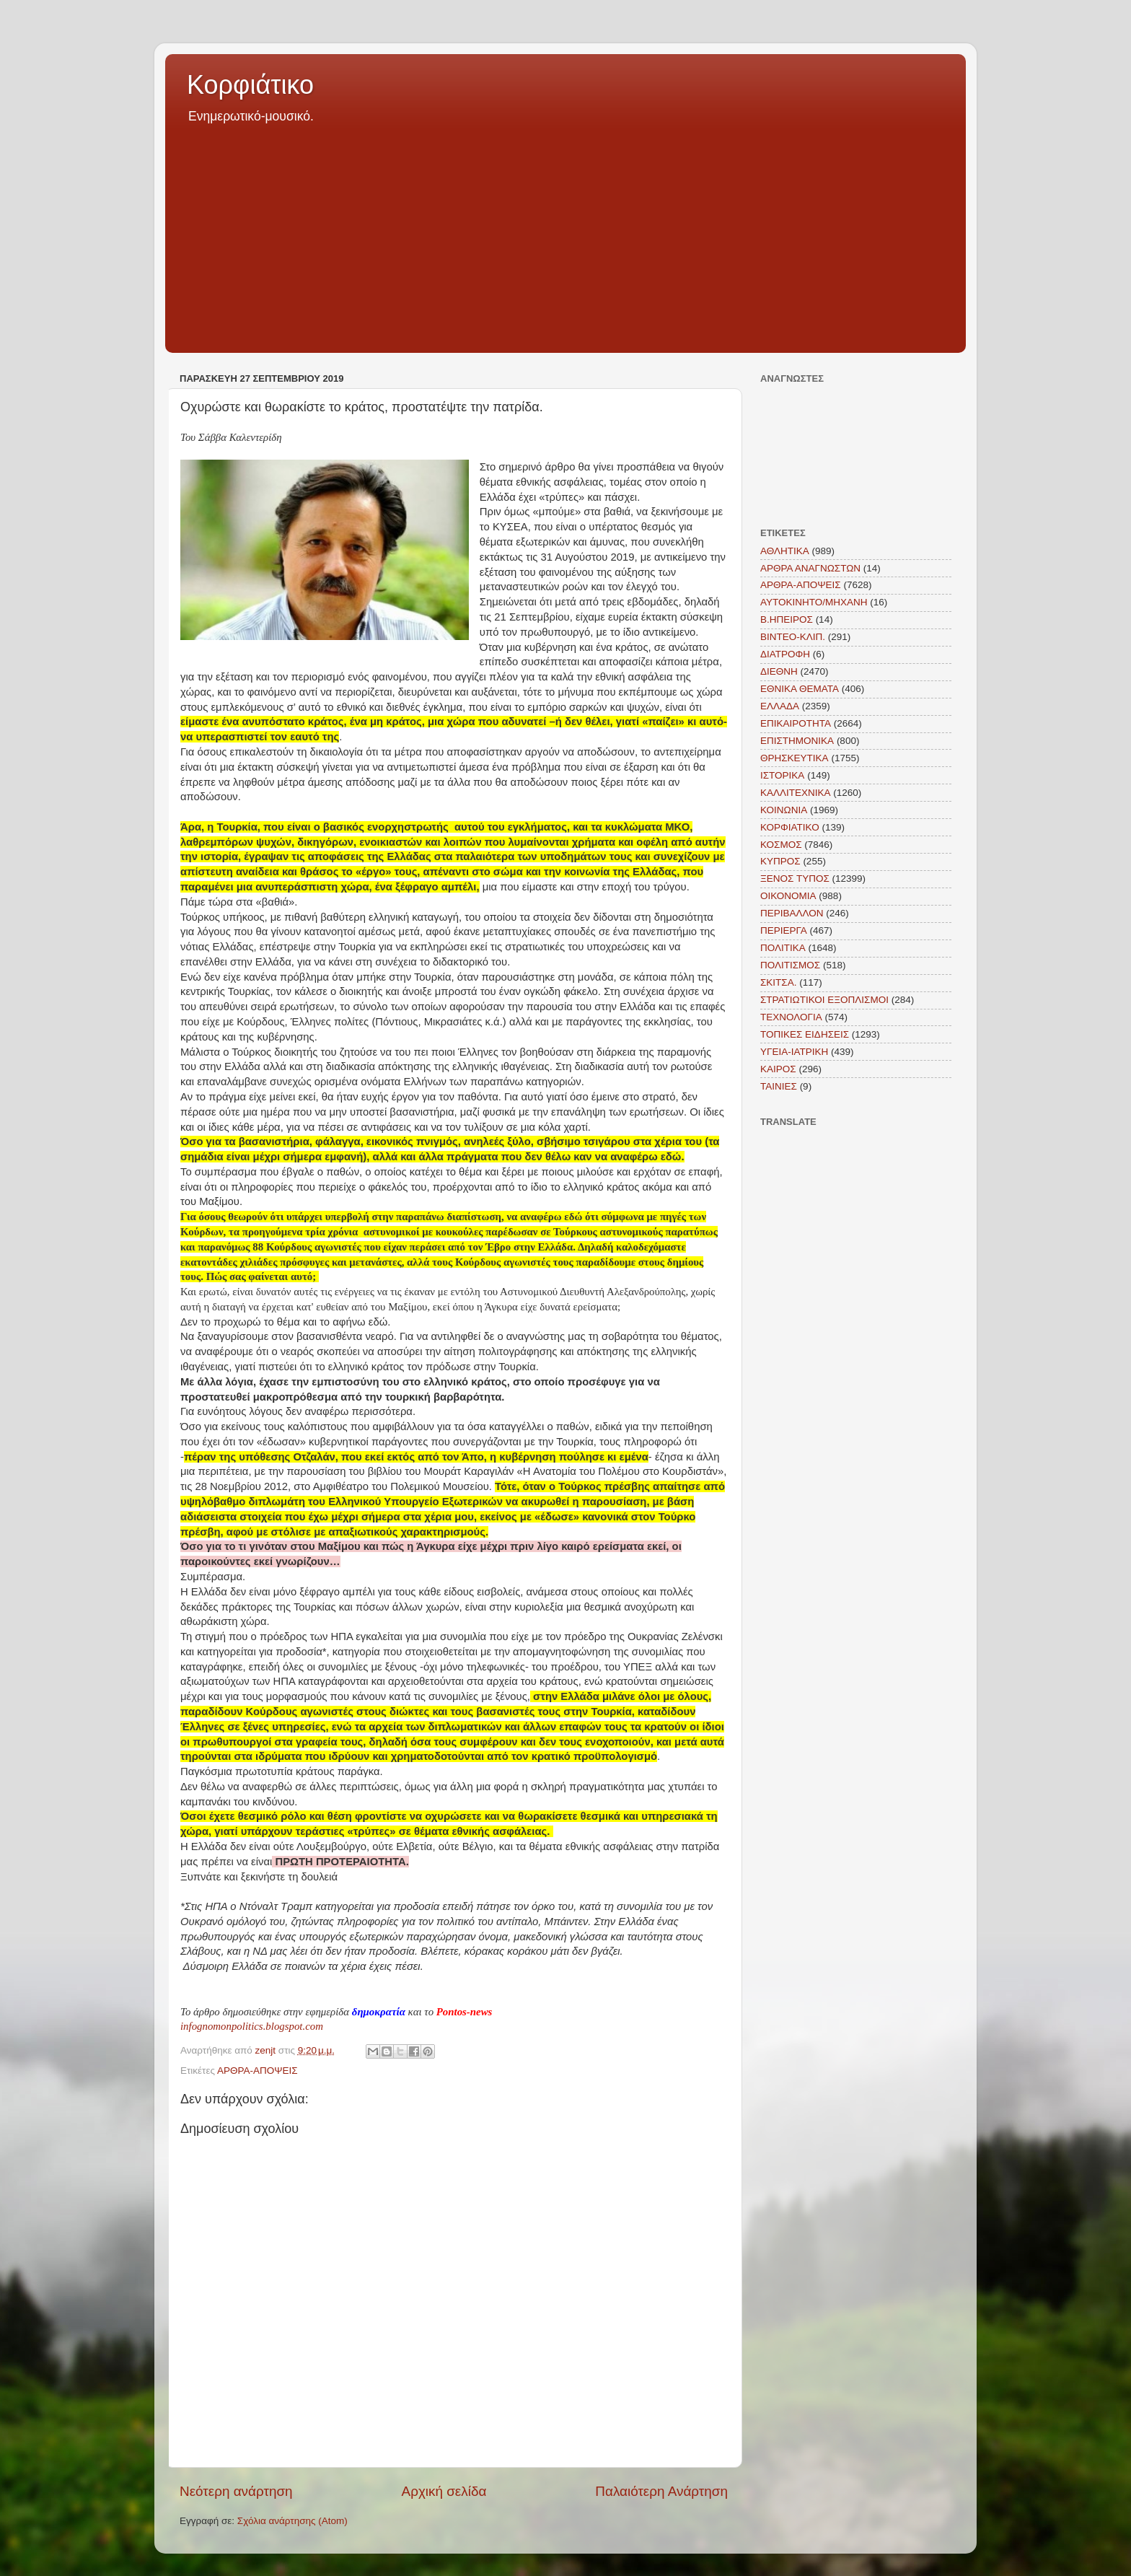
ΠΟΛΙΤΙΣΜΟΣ (790, 965)
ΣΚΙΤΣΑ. (778, 982)
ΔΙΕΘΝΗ (779, 671)
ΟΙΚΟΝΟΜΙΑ (788, 895)
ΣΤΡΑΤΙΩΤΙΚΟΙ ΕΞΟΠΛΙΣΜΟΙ (824, 999)
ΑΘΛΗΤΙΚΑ (784, 551)
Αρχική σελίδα (444, 2491)
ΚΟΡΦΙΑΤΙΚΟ (789, 827)
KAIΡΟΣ (778, 1069)
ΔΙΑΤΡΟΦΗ (785, 654)
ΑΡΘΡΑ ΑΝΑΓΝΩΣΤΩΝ (810, 568)
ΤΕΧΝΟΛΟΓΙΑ (791, 1017)
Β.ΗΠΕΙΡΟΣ (786, 619)
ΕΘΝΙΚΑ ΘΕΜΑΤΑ (799, 688)
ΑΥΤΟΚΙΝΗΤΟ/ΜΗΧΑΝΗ (814, 602)
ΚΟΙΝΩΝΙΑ (783, 810)
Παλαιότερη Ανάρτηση (661, 2491)
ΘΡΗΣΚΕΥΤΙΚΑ (794, 758)
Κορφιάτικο (250, 85)
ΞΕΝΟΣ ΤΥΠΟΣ (794, 878)
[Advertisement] (565, 234)
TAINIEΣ (778, 1086)
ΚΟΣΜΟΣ (781, 844)
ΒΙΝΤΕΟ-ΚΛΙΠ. (792, 636)
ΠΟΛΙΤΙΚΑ (783, 947)
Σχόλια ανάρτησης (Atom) (292, 2520)
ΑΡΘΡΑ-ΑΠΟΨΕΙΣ (257, 2070)
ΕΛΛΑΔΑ (779, 706)
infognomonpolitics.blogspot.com (251, 2026)
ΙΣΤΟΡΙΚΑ (782, 775)
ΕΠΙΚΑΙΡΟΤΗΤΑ (795, 723)
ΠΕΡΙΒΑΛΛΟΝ (792, 913)
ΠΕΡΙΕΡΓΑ (783, 930)
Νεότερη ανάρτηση (236, 2491)
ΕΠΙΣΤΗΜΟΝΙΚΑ (797, 740)
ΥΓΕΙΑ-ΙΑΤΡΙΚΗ (794, 1051)
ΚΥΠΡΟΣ (780, 861)
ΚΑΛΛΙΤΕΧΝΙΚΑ (795, 792)
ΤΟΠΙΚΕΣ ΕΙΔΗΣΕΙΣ (804, 1034)
